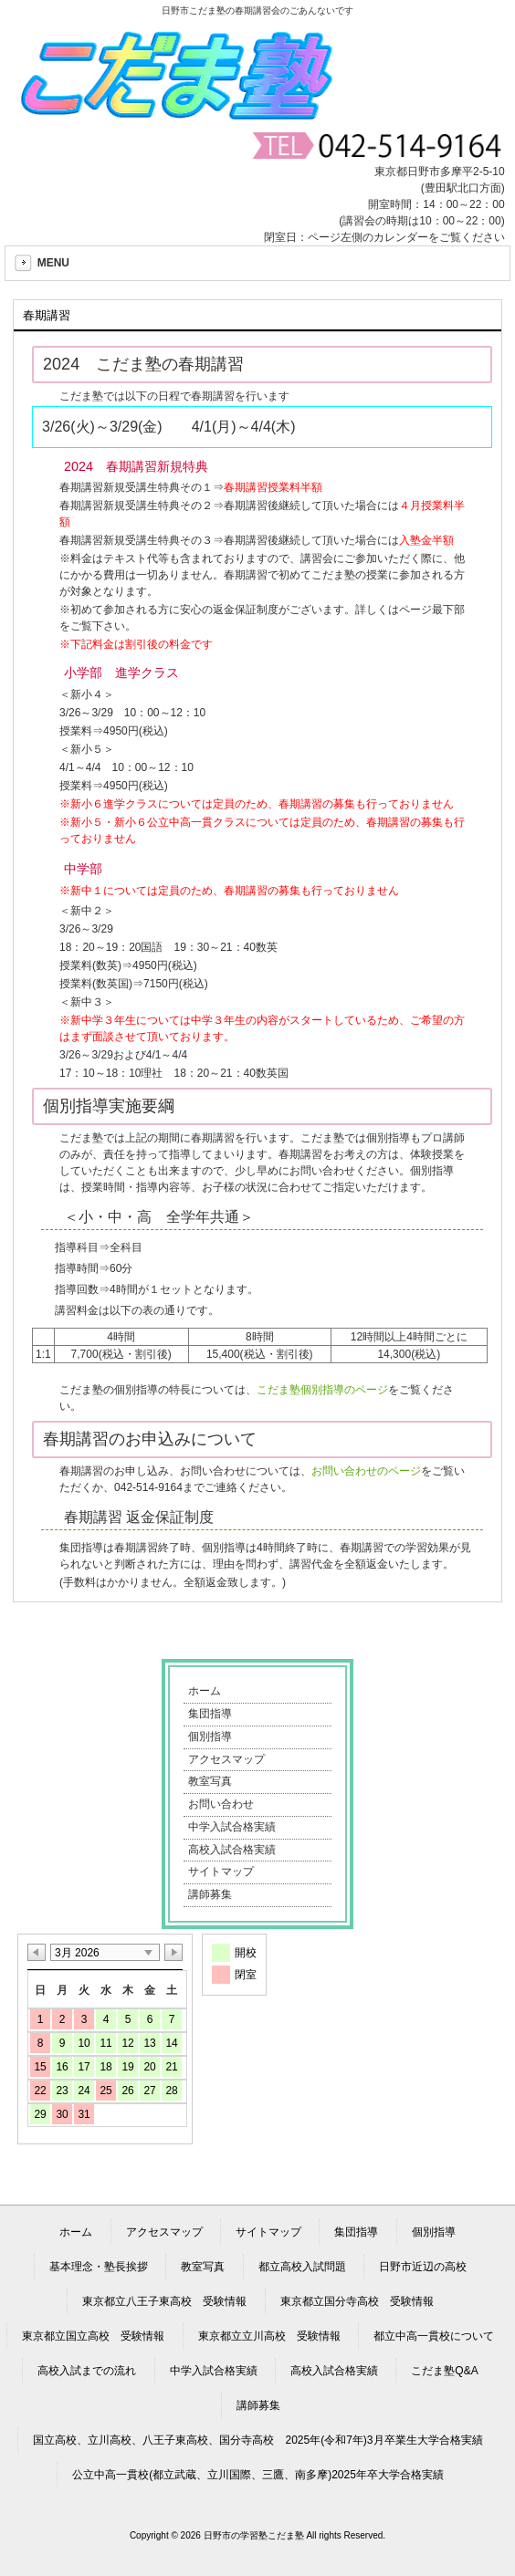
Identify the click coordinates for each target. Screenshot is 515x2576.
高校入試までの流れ (86, 2370)
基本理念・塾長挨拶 (98, 2266)
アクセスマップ (226, 1759)
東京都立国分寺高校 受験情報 (357, 2301)
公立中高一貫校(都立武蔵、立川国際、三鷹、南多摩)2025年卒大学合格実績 (258, 2474)
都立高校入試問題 (302, 2266)
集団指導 (210, 1713)
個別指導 (210, 1736)
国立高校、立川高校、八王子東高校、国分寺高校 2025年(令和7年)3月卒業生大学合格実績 (257, 2440)
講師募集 (210, 1894)
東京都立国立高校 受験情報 (93, 2336)
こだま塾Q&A (444, 2370)
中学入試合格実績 (232, 1826)
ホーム (204, 1690)
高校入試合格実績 (232, 1849)
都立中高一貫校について (433, 2336)
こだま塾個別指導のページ (322, 1389)
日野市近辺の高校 (423, 2266)
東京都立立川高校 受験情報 (269, 2336)
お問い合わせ (221, 1804)
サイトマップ (221, 1871)
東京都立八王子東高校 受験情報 (164, 2301)
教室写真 (210, 1781)
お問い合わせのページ (366, 1471)
